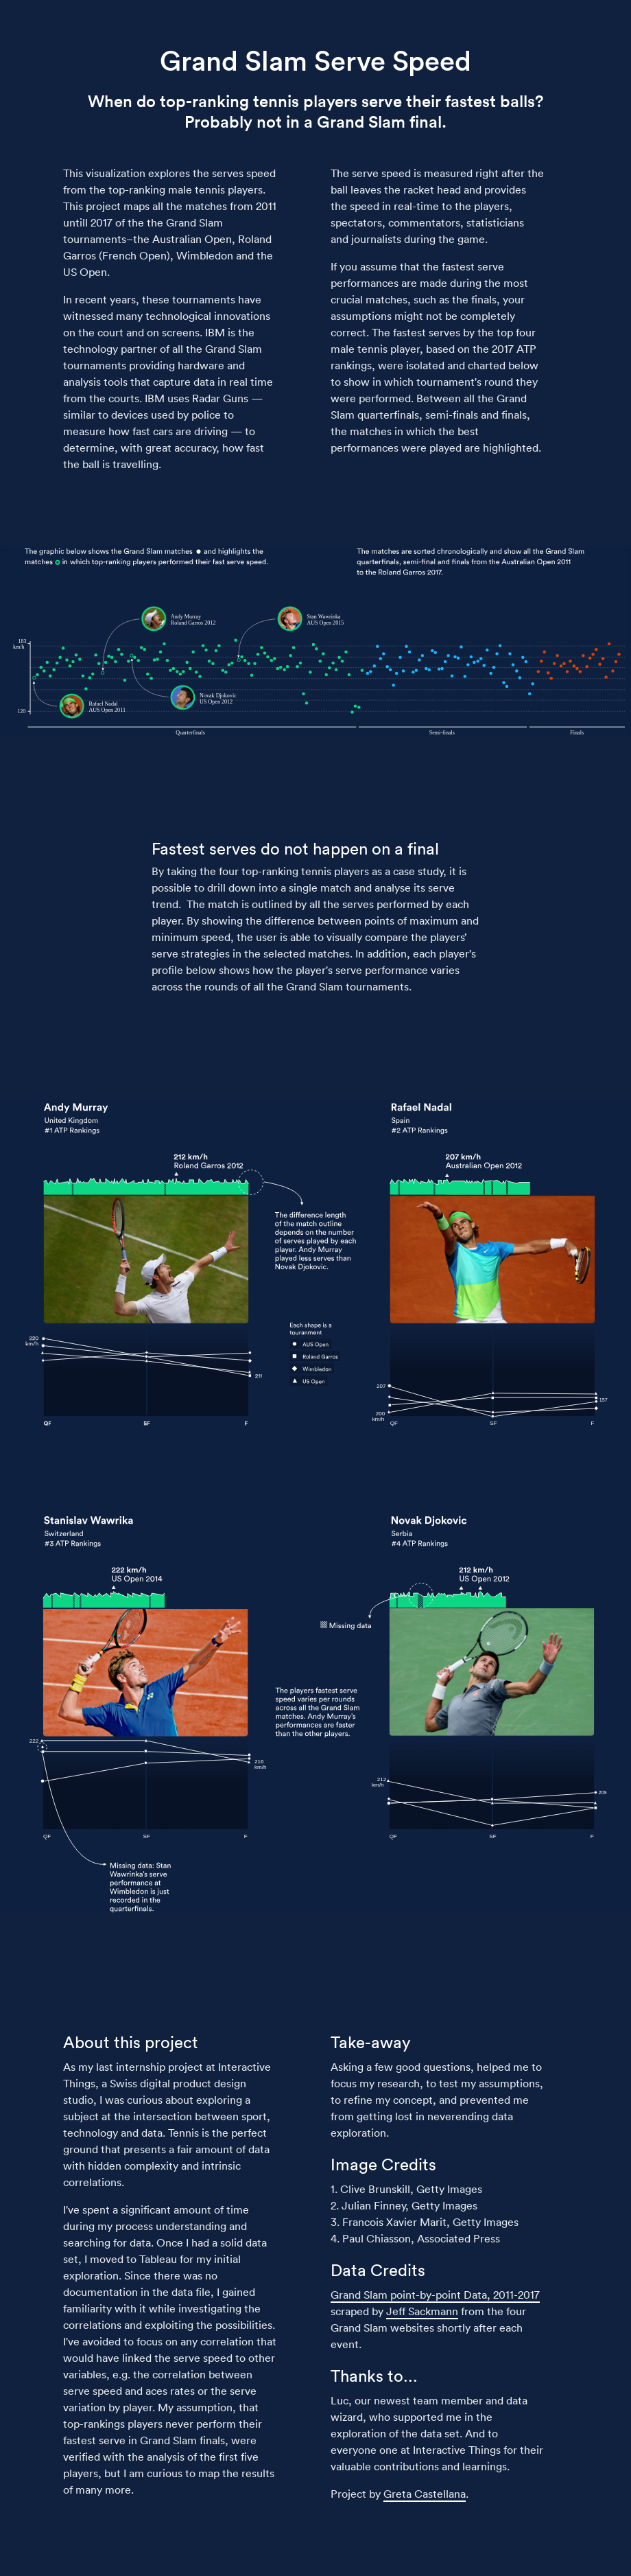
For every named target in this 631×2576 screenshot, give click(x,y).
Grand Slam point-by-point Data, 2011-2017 (435, 2294)
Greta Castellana (424, 2493)
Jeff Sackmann (422, 2311)
